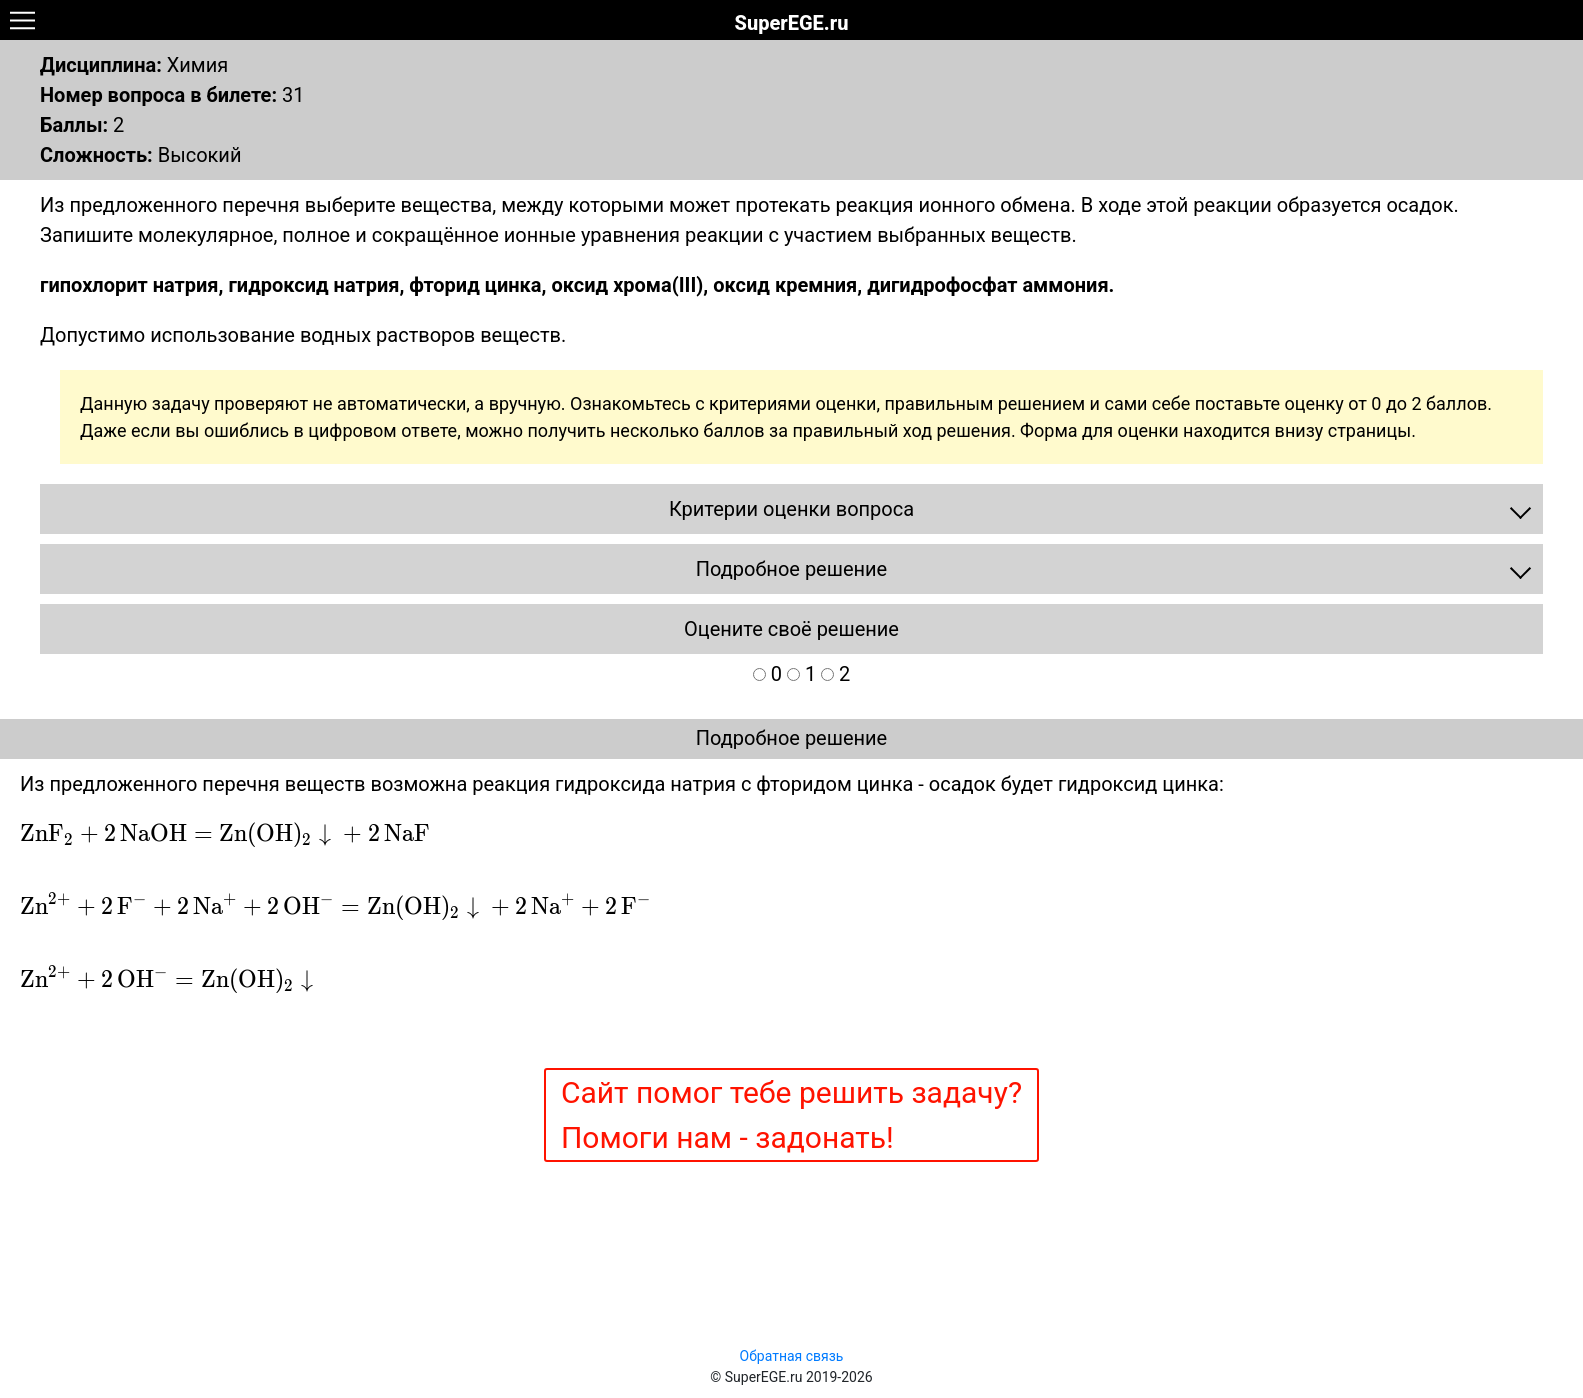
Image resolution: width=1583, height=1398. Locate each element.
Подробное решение (791, 738)
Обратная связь (792, 1356)
